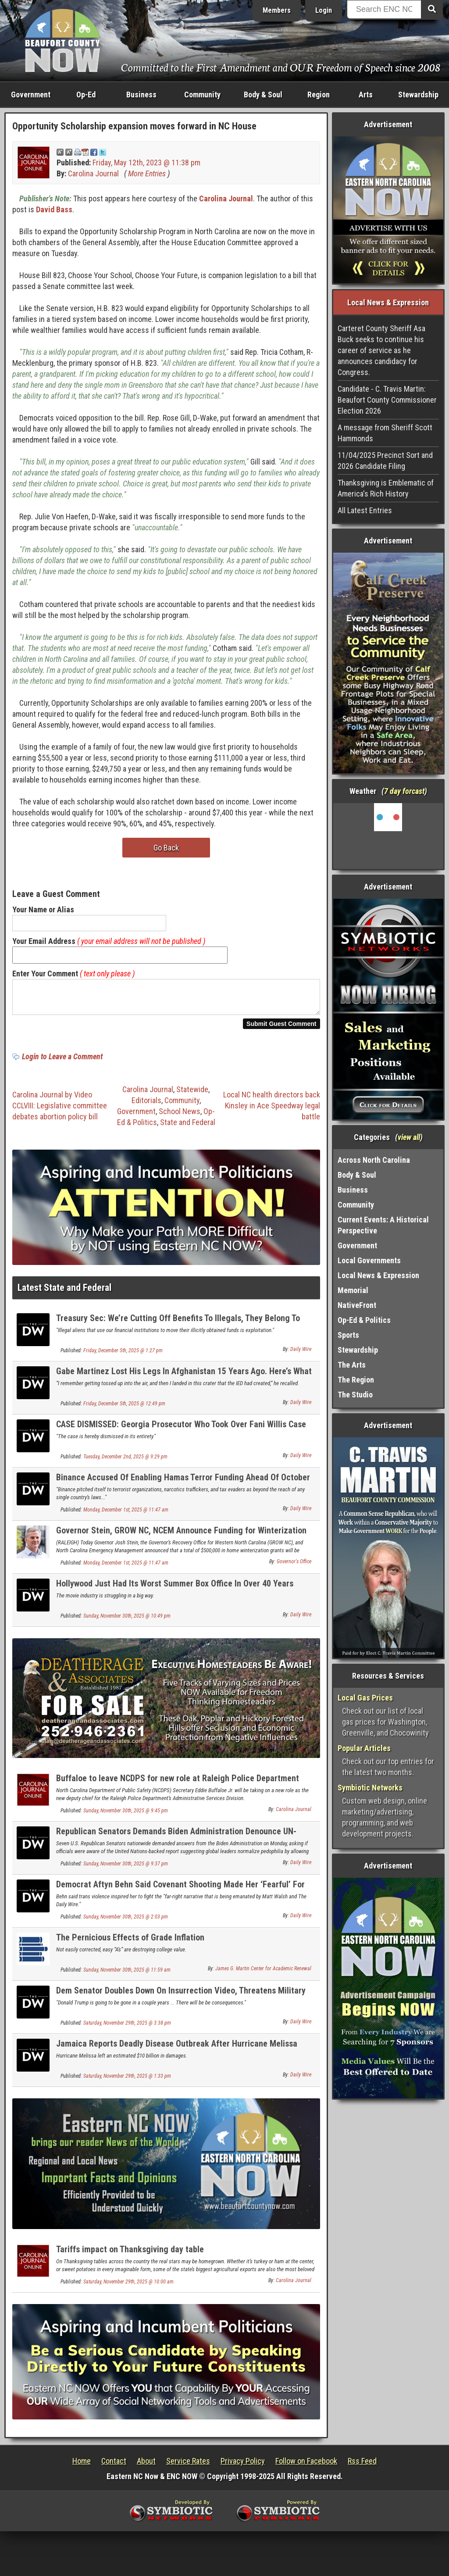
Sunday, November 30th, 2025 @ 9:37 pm (125, 1869)
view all (409, 1137)
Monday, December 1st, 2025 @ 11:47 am (125, 1515)
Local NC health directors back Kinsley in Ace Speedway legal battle (271, 1110)
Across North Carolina (374, 1160)
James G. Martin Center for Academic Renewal (263, 1974)
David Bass (54, 209)
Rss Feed (362, 2466)
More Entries (147, 173)
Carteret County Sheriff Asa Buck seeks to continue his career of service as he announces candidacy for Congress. (381, 350)
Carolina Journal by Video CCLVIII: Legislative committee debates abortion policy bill (59, 1110)
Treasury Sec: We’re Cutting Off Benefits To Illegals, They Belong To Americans (178, 1328)
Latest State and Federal (64, 1292)
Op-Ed (86, 94)
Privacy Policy (243, 2466)
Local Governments (369, 1260)
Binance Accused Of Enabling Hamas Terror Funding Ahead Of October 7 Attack (183, 1487)
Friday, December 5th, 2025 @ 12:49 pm (124, 1409)
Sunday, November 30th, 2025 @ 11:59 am (127, 1975)
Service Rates (188, 2466)
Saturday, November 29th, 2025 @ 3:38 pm (127, 2028)
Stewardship (418, 94)
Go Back (166, 847)
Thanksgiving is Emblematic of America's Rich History (386, 488)
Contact (113, 2466)
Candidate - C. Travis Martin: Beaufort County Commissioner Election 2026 (387, 399)
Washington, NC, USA (388, 836)
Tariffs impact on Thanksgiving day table (130, 2254)
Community (202, 94)
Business (141, 94)
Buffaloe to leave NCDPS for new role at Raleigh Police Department (177, 1783)
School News (179, 1116)
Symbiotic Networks (370, 1787)
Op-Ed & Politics (364, 1320)
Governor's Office (294, 1567)
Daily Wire (300, 1354)
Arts (366, 94)
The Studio (355, 1394)
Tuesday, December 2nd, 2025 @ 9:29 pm (125, 1462)
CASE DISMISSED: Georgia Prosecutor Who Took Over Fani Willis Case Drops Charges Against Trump (181, 1434)
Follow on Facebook (306, 2466)
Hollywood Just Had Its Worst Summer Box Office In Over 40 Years (174, 1588)
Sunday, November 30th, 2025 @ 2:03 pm (125, 1922)
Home (81, 2466)
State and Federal (187, 1127)
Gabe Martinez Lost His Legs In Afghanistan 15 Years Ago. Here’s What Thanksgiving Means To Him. (184, 1381)
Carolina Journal (93, 173)
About (146, 2466)
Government (30, 94)
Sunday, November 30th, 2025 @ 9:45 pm (125, 1816)
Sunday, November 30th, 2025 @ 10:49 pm (127, 1621)
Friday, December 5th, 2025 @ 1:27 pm (123, 1356)
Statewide (192, 1094)
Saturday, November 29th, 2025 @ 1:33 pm (127, 2081)
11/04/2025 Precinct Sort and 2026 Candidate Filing (385, 460)
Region (318, 94)
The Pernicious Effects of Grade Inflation (130, 1942)
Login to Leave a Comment (62, 1061)
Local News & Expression (378, 1275)
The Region (356, 1379)
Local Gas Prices (365, 1697)
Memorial (353, 1290)
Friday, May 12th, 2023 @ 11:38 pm (146, 162)
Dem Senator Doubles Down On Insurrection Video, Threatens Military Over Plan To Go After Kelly (181, 2000)
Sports (348, 1335)
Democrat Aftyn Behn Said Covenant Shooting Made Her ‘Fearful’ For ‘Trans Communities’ (180, 1894)
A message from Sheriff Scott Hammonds (385, 433)
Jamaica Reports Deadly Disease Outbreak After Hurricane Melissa (176, 2049)
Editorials (146, 1105)
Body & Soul (263, 94)
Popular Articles (364, 1748)
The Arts (352, 1364)
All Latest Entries (365, 510)
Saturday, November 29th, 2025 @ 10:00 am (128, 2287)
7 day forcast (404, 791)
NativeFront (357, 1305)
